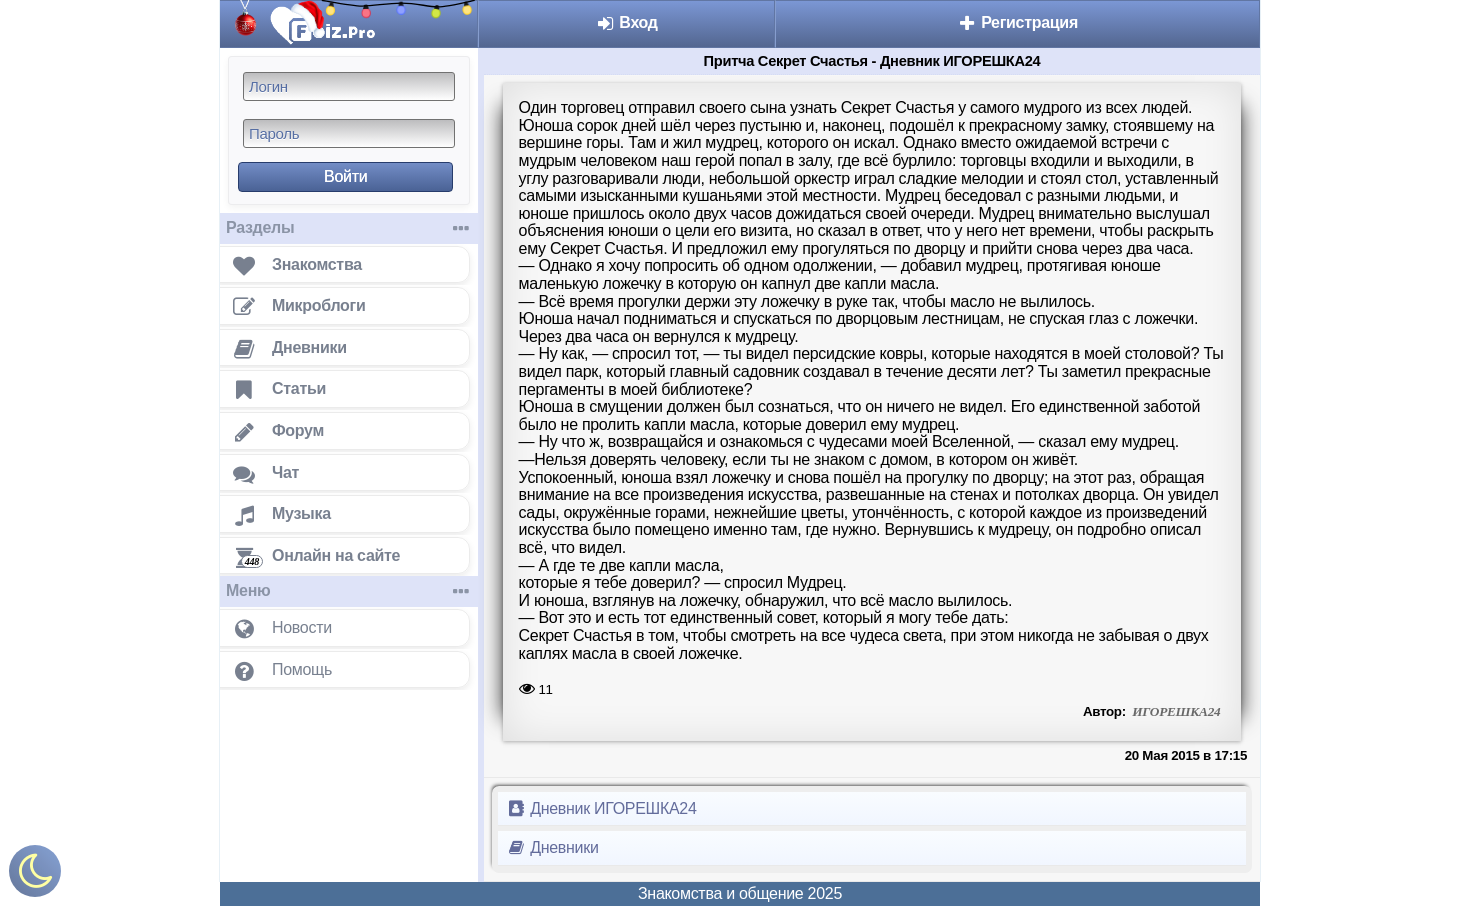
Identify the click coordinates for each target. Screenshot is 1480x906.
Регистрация (1017, 22)
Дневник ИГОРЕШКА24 (601, 808)
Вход (626, 22)
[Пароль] (349, 133)
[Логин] (349, 86)
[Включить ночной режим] (35, 875)
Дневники (552, 847)
